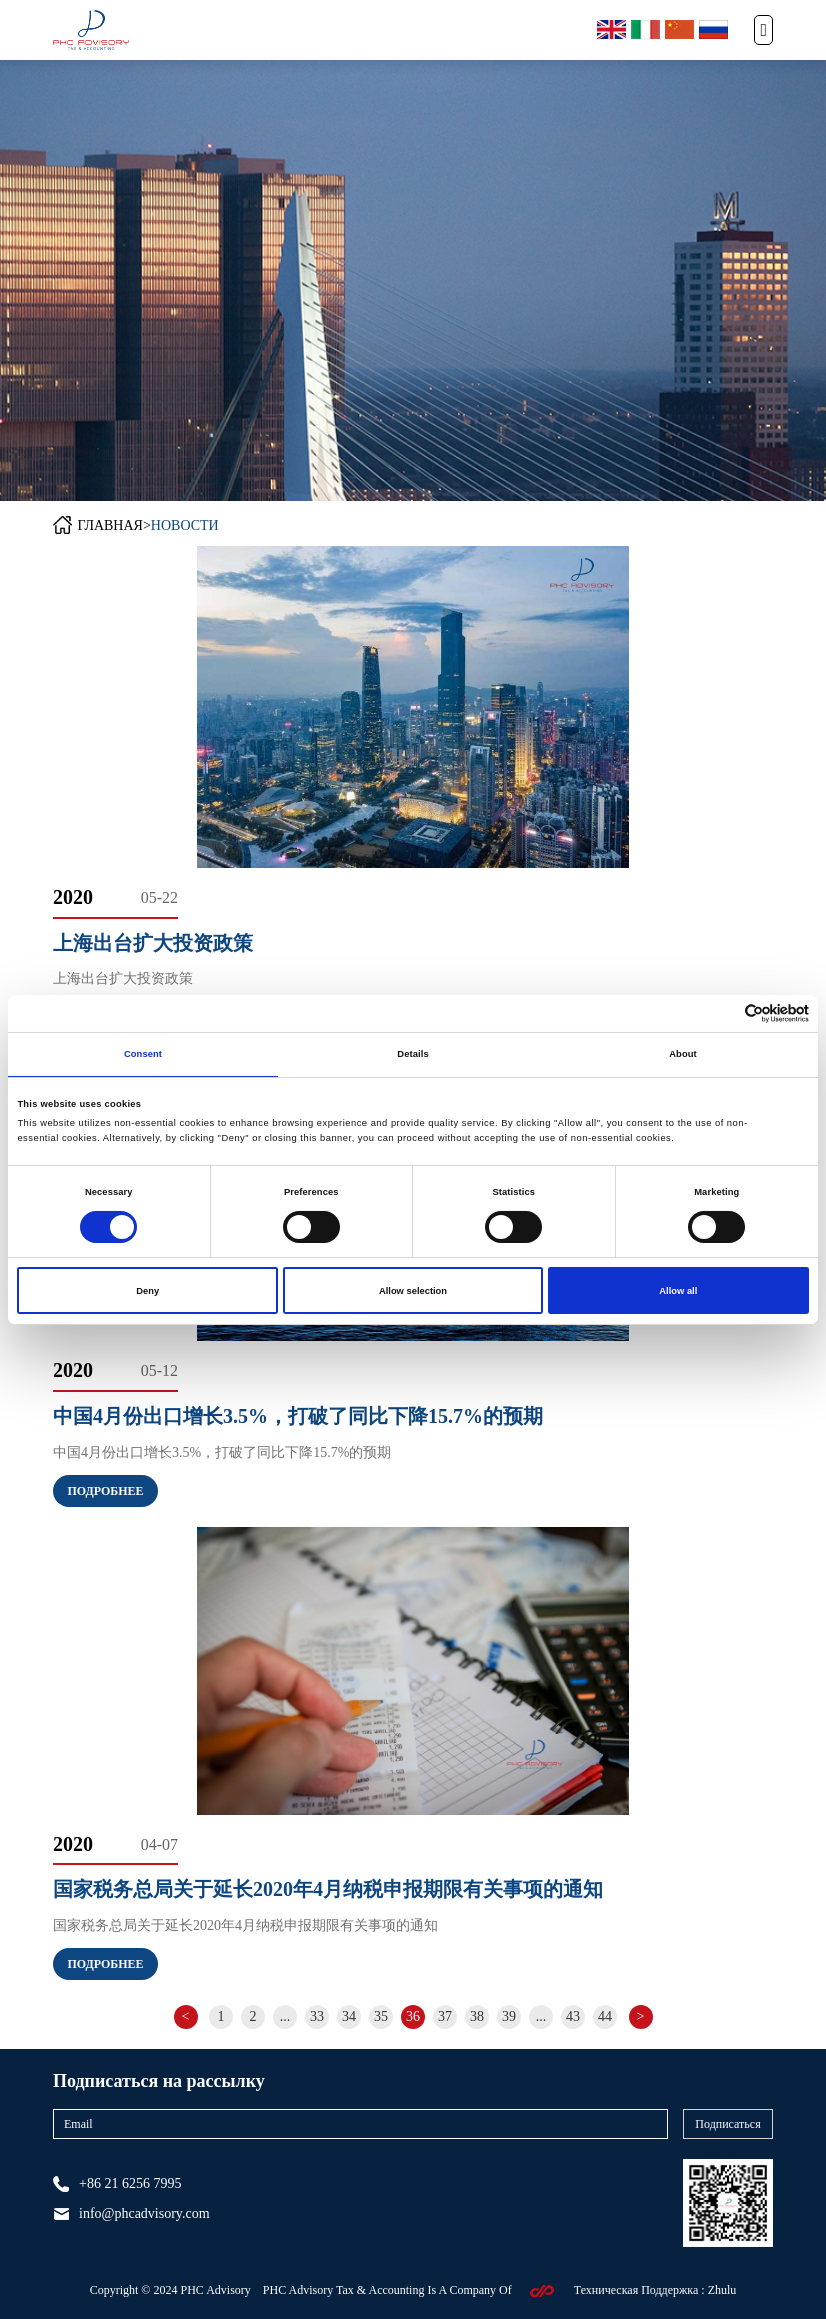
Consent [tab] (143, 1054)
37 (445, 2016)
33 (317, 2016)
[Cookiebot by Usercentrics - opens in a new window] (721, 1013)
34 (349, 2016)
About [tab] (683, 1054)
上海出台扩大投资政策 (153, 943)
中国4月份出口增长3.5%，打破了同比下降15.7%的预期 (298, 1416)
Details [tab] (412, 1054)
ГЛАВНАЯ (110, 525)
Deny (147, 1291)
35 (381, 2016)
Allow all (678, 1291)
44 (605, 2016)
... (285, 2016)
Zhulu (722, 2290)
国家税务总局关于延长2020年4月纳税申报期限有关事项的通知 (328, 1889)
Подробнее (105, 1491)
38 (477, 2016)
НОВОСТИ (185, 525)
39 (509, 2016)
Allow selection (413, 1291)
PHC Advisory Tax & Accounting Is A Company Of (389, 2290)
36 (413, 2016)
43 (573, 2016)
